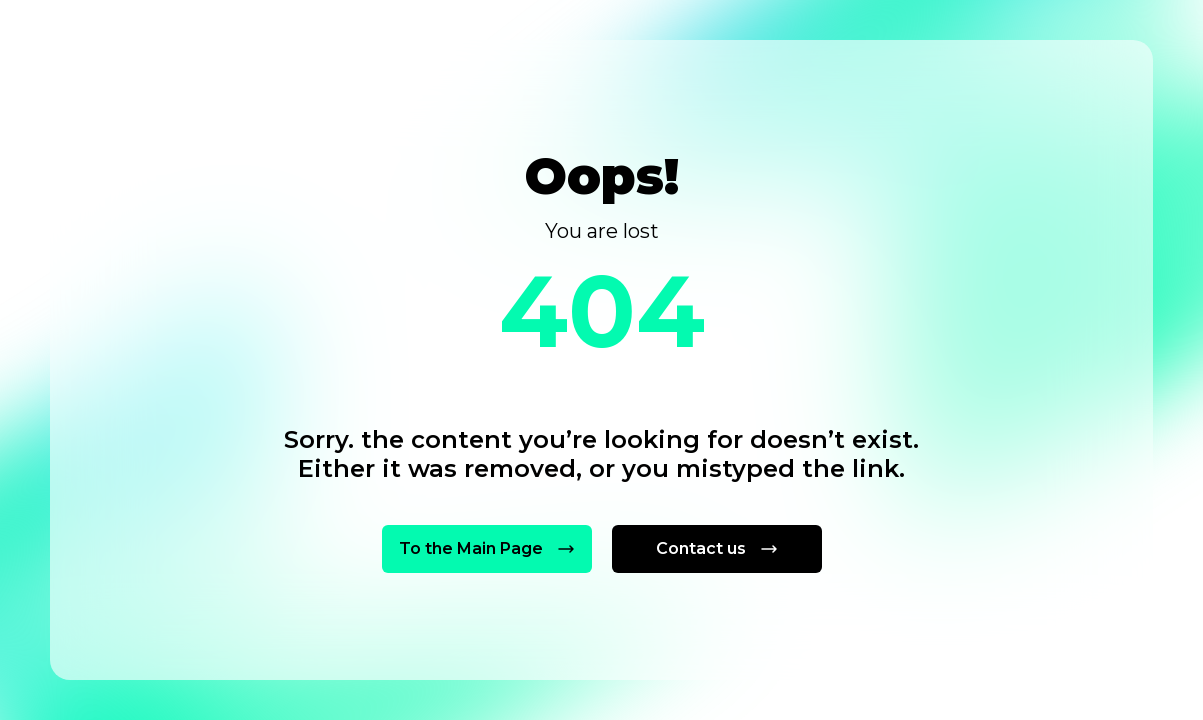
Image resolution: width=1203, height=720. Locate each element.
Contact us (716, 548)
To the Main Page (486, 548)
